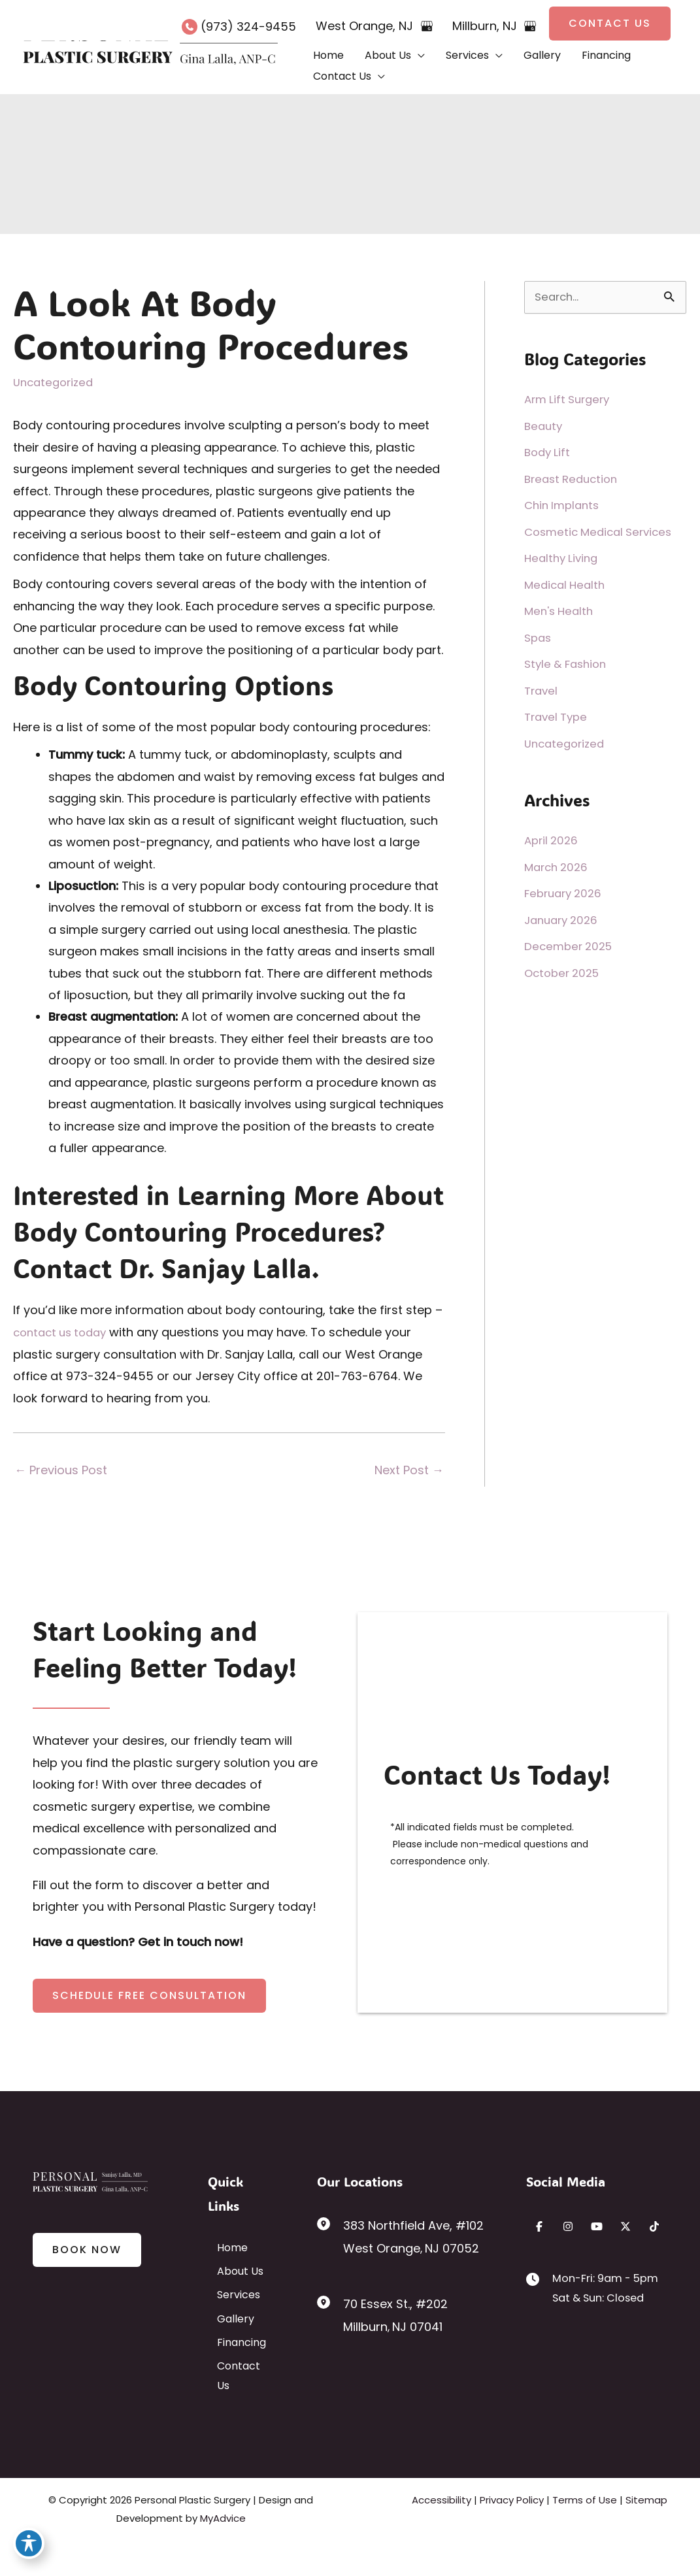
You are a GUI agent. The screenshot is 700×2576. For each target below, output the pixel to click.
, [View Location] (366, 26)
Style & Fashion (568, 663)
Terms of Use (584, 2532)
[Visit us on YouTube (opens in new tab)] (597, 2226)
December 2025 (571, 946)
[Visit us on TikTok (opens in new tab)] (654, 2226)
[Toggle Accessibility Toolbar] (28, 2547)
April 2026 (553, 840)
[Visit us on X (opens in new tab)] (625, 2226)
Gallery (226, 2344)
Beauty (544, 426)
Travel (542, 690)
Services (229, 2311)
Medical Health (567, 584)
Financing (232, 2377)
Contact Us (237, 2409)
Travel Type (558, 716)
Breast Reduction (574, 479)
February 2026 (566, 893)
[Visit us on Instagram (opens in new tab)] (568, 2226)
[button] (610, 24)
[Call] (239, 26)
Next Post (409, 1469)
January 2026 (564, 920)
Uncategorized (56, 382)
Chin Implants (564, 505)
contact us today (63, 1332)
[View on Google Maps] (427, 26)
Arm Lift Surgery (570, 399)
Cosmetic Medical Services (603, 531)
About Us (231, 2279)
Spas (539, 637)
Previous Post (60, 1469)
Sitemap (646, 2532)
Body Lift (548, 452)
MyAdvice (223, 2551)
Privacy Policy (512, 2532)
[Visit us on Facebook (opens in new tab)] (539, 2226)
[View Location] (330, 2224)
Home (223, 2246)
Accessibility (441, 2532)
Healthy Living (563, 558)
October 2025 (564, 973)
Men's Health (560, 611)
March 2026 (558, 867)
